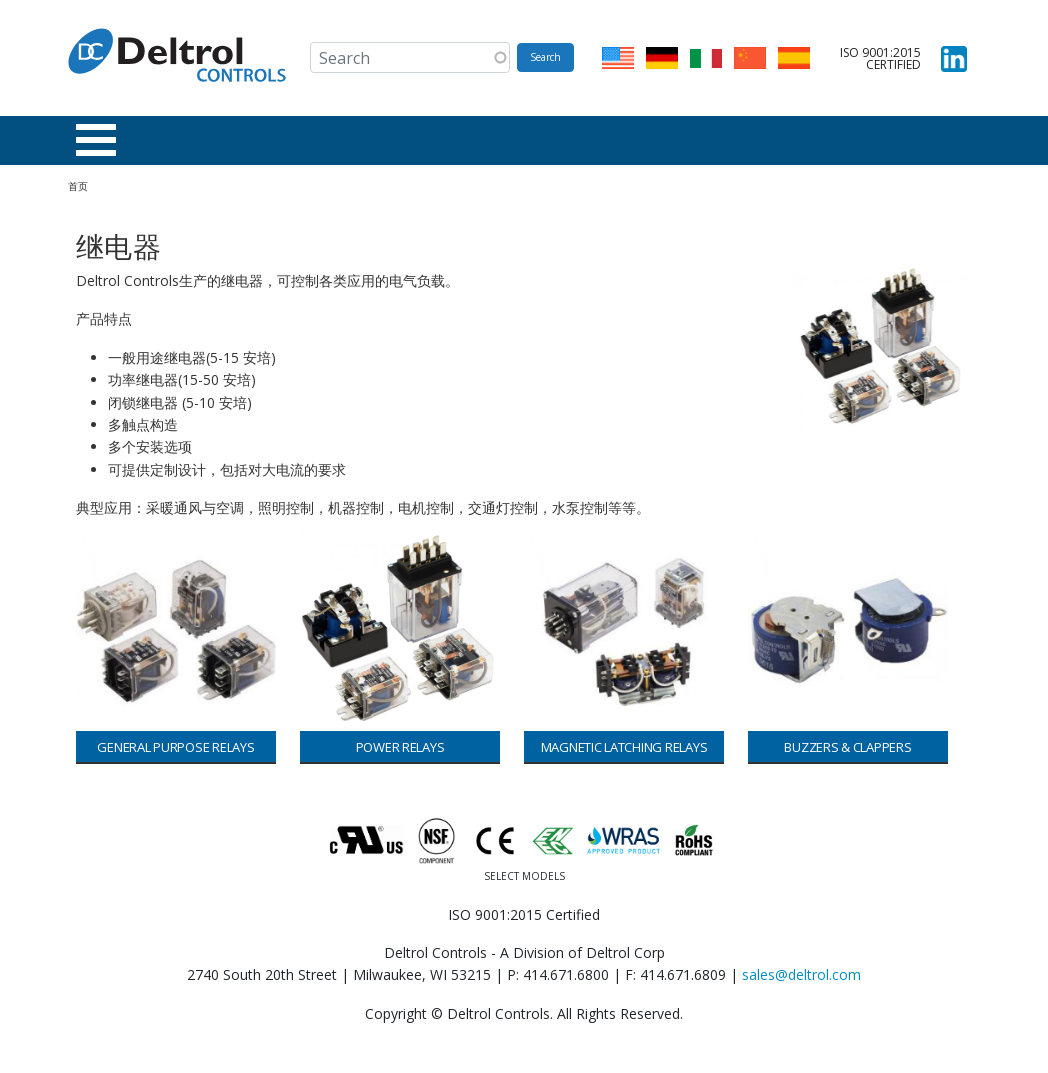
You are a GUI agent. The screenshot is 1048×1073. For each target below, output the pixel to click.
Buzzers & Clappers (847, 747)
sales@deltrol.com (801, 974)
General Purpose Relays (175, 747)
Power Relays (400, 747)
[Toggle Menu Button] (96, 140)
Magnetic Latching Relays (624, 747)
